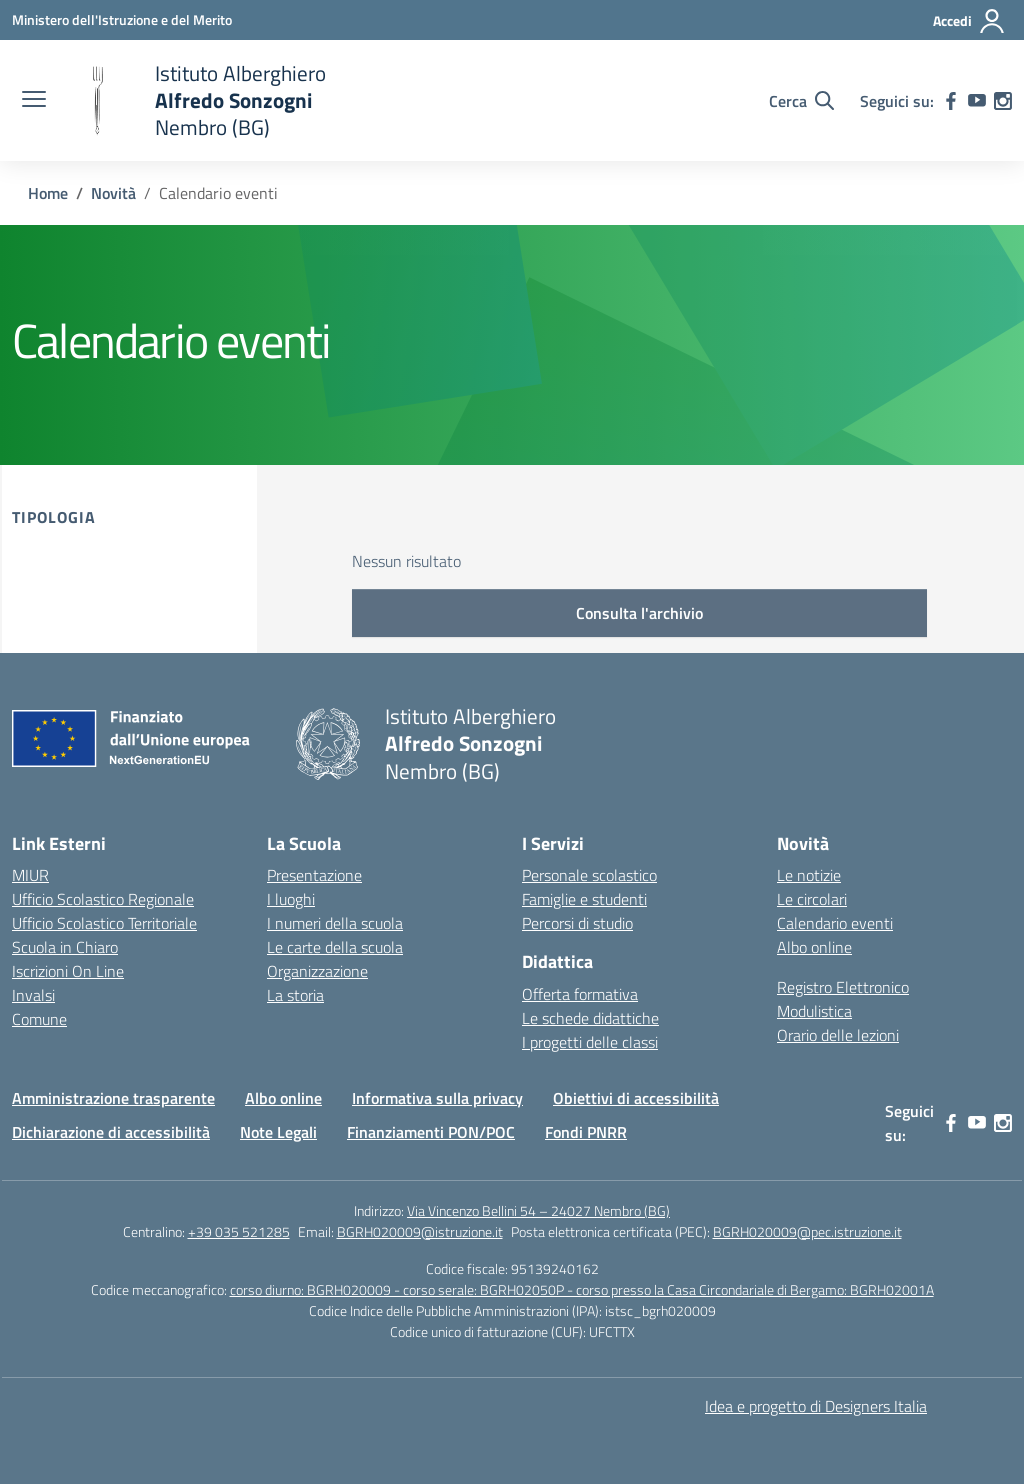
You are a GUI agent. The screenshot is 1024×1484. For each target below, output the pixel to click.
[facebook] (951, 101)
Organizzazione (317, 971)
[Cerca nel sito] (801, 101)
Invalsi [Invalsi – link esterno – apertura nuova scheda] (33, 995)
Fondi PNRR (586, 1132)
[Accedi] (969, 21)
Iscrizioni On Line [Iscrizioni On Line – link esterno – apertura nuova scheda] (68, 971)
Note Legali (278, 1132)
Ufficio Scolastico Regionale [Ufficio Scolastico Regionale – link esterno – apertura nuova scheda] (103, 899)
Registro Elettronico (843, 987)
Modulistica (814, 1011)
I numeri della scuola (335, 923)
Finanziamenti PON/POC (431, 1132)
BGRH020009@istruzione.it (420, 1231)
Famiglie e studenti (584, 899)
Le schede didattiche (590, 1018)
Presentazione (314, 875)
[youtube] (977, 101)
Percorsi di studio (577, 923)
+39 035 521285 (239, 1231)
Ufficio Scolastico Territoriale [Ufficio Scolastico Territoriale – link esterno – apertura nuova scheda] (104, 923)
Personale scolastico (589, 875)
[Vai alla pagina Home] (48, 193)
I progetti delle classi (590, 1042)
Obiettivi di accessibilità (636, 1098)
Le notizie (809, 875)
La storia (295, 995)
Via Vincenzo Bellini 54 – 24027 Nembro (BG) (538, 1210)
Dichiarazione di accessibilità (111, 1132)
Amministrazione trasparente (113, 1098)
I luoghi (291, 899)
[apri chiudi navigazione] (34, 101)
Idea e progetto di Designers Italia (816, 1406)
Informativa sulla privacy (437, 1098)
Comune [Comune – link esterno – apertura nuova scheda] (39, 1019)
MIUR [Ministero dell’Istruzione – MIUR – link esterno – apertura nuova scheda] (30, 875)
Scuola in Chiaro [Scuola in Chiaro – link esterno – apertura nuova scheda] (65, 947)
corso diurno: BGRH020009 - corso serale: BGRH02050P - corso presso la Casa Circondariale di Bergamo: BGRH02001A (582, 1289)
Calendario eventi (835, 923)
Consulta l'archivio (639, 613)
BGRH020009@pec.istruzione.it (807, 1231)
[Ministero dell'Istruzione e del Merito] (122, 19)
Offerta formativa (580, 994)
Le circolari (812, 899)
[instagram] (1003, 101)
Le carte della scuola (335, 947)
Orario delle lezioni (838, 1035)
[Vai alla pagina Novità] (113, 193)
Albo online (814, 947)
